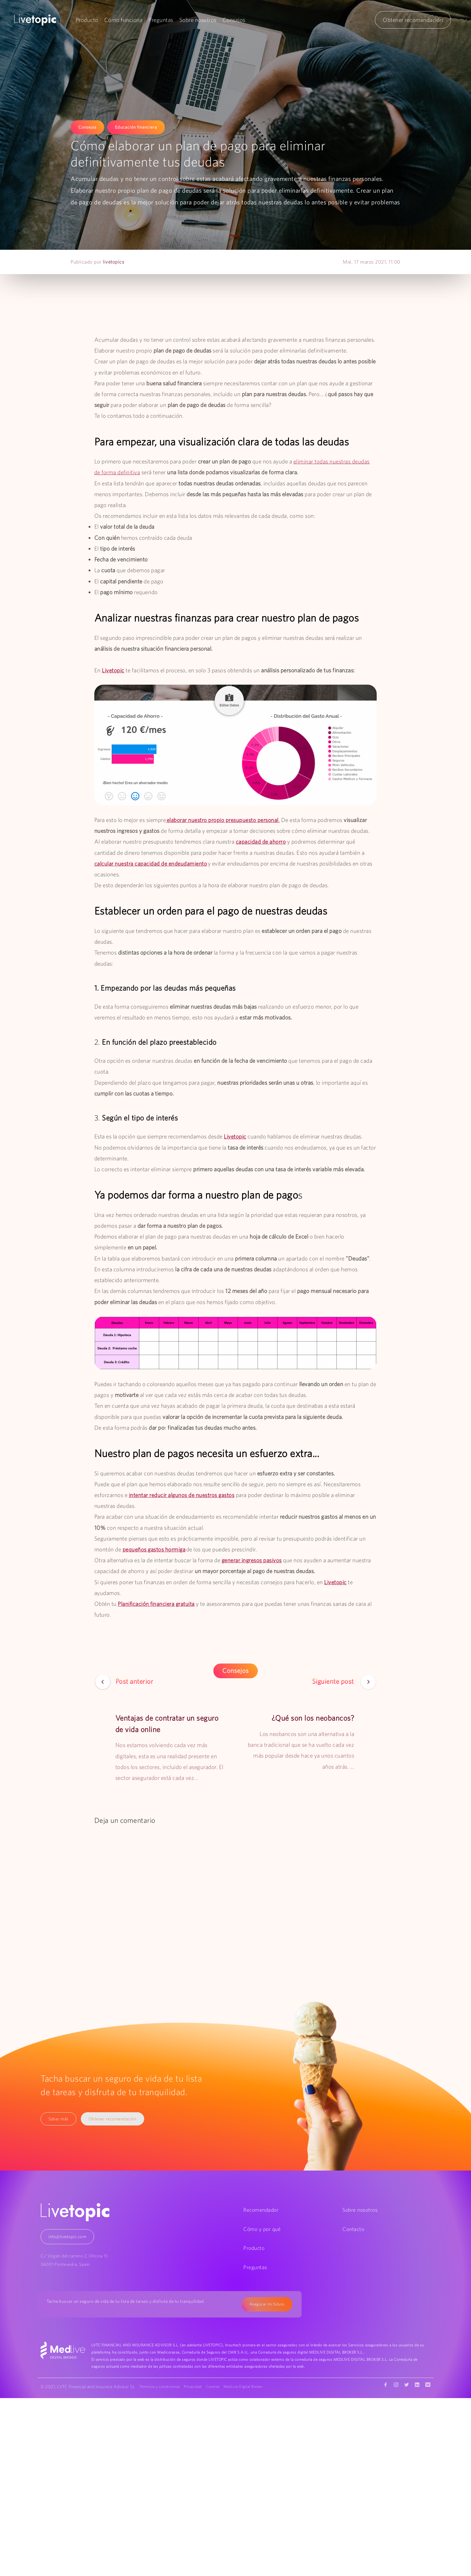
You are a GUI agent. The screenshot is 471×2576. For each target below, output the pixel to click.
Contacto (353, 2229)
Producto (87, 20)
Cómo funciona (123, 20)
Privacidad (194, 2387)
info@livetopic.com (67, 2236)
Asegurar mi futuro (266, 2304)
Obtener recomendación (413, 20)
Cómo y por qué (262, 2229)
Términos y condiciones (160, 2387)
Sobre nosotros (198, 20)
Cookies (215, 2387)
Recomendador (260, 2210)
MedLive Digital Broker (247, 2387)
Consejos (234, 20)
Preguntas (161, 20)
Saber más (58, 2118)
